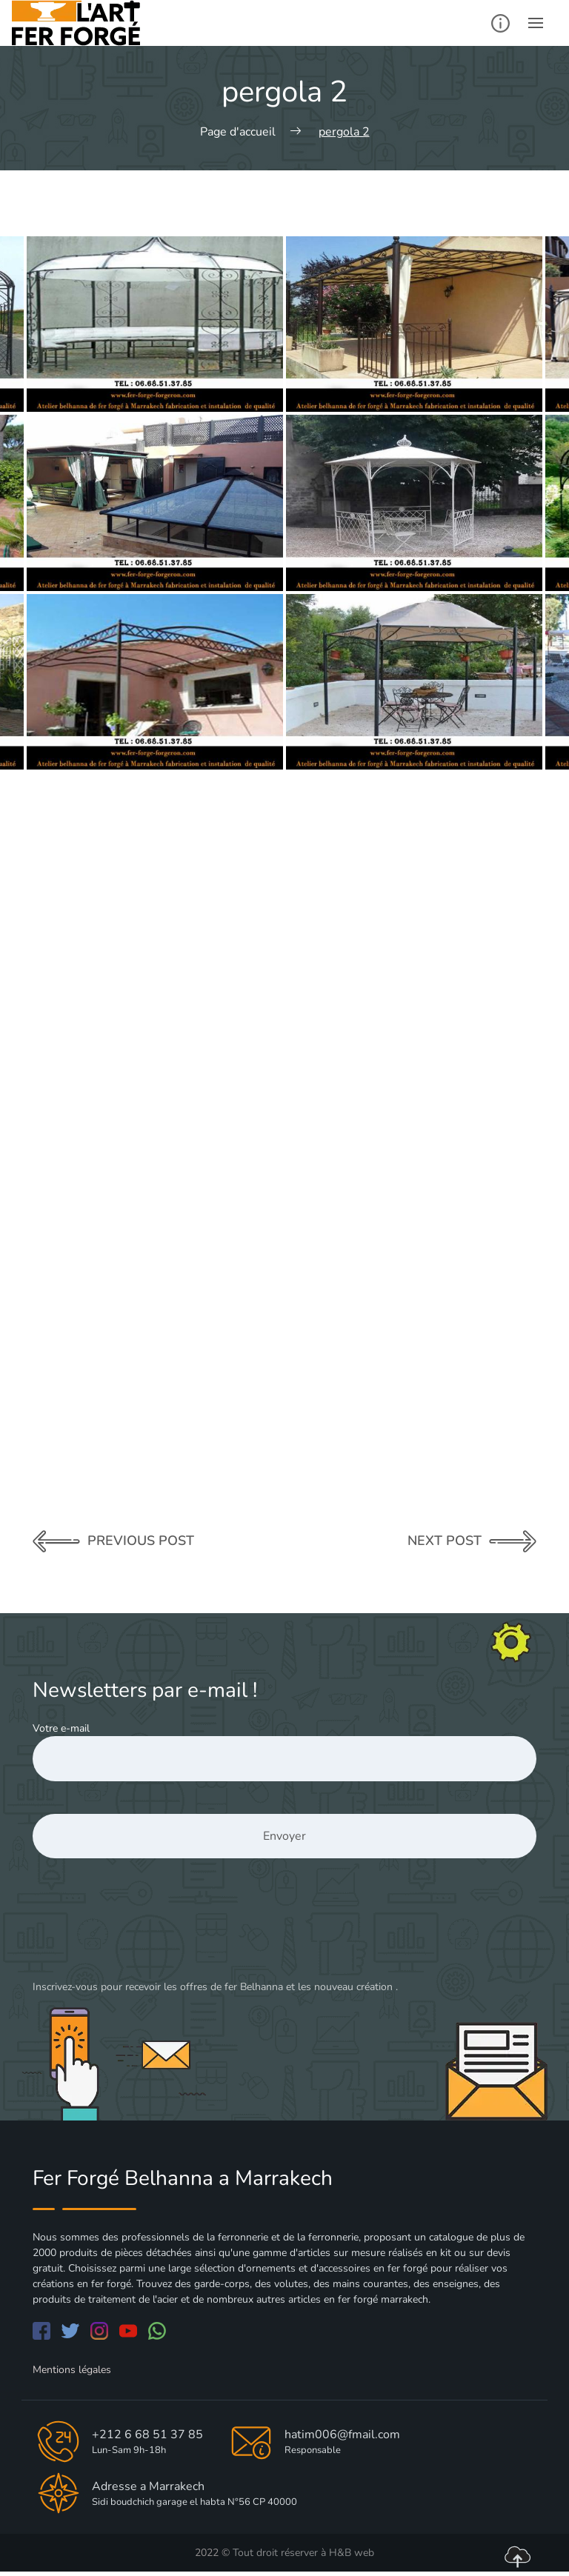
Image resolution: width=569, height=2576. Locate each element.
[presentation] (145, 1932)
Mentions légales (72, 2370)
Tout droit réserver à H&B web (303, 2553)
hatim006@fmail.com (342, 2434)
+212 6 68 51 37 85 (147, 2434)
